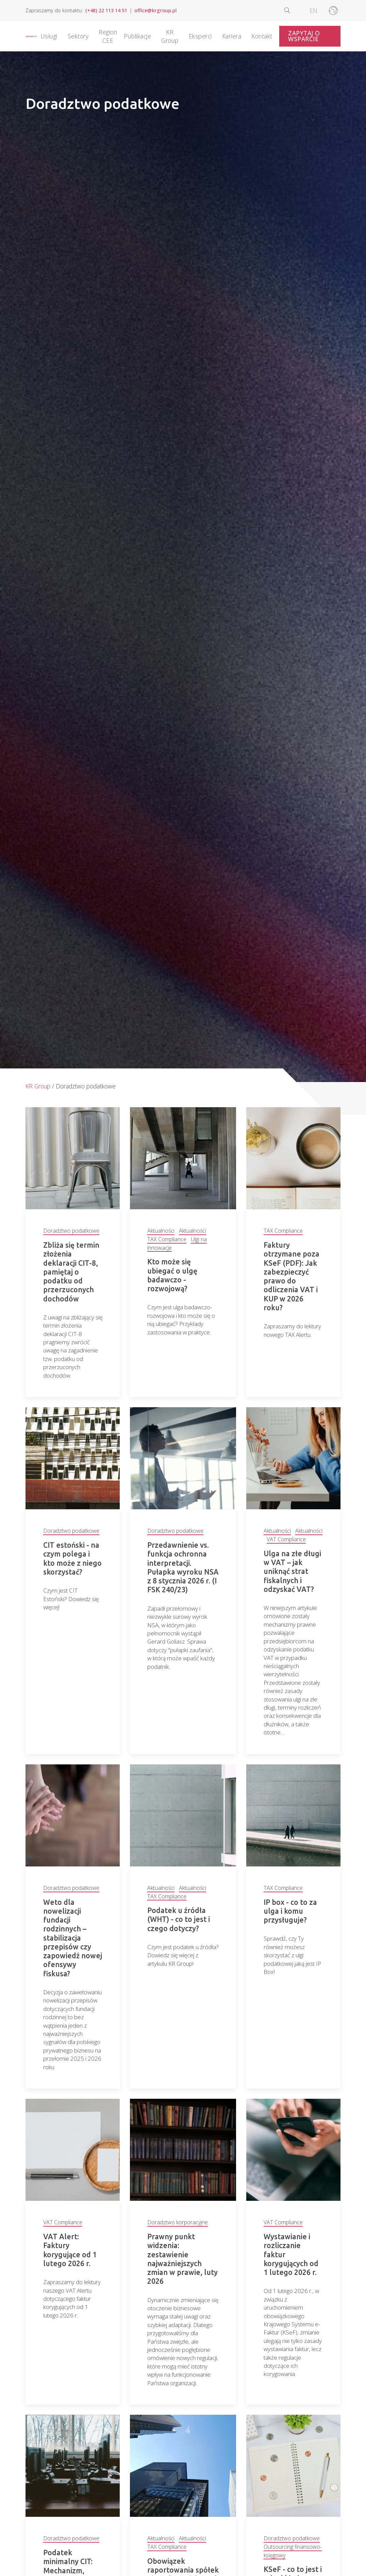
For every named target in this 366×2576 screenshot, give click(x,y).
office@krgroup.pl (155, 10)
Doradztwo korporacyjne (177, 2233)
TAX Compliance (166, 1239)
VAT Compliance (286, 1540)
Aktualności (160, 1230)
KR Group (38, 1086)
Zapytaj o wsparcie (304, 36)
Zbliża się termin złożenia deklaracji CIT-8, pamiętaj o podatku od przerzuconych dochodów (71, 1272)
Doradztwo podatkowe (71, 1230)
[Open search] (292, 10)
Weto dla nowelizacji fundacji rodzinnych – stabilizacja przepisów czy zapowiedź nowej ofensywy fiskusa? (72, 1939)
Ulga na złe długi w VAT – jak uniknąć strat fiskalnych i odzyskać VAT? (292, 1572)
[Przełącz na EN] (313, 10)
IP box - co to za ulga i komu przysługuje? (290, 1913)
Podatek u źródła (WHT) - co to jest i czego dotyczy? (178, 1921)
